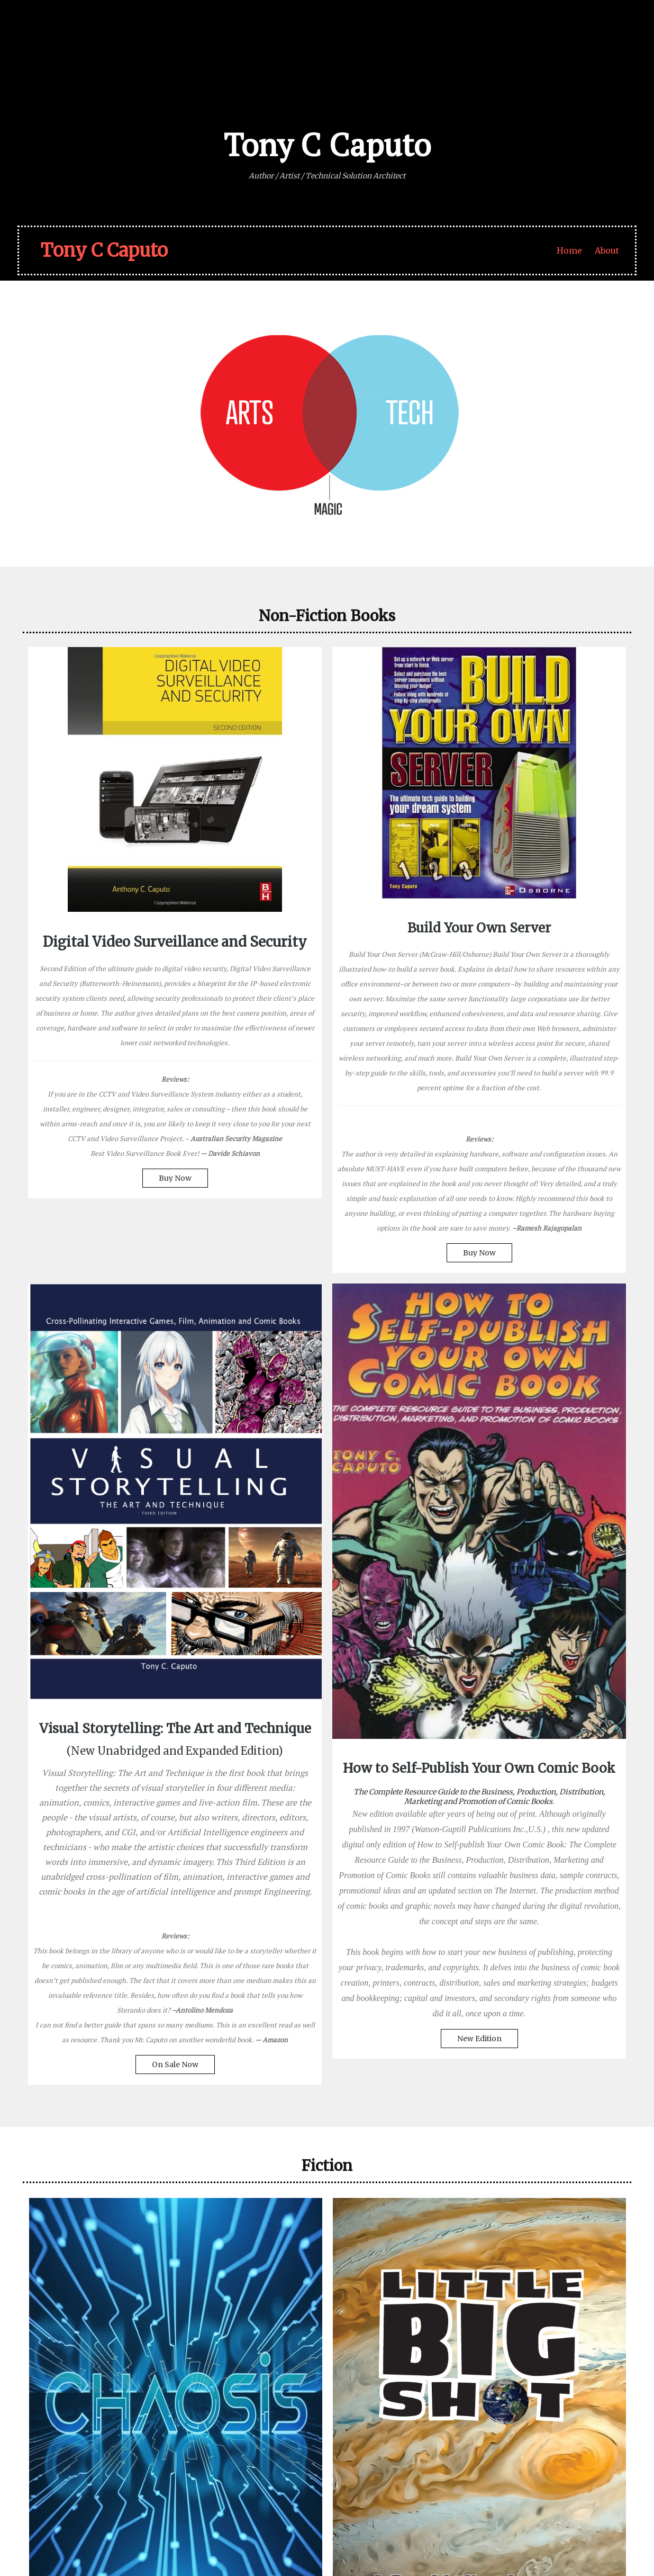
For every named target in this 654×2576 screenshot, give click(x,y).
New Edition (555, 1433)
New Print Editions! (530, 2213)
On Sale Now (403, 1545)
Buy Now (99, 1316)
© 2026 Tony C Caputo (71, 2536)
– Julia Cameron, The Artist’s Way (231, 2410)
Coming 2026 (125, 2113)
